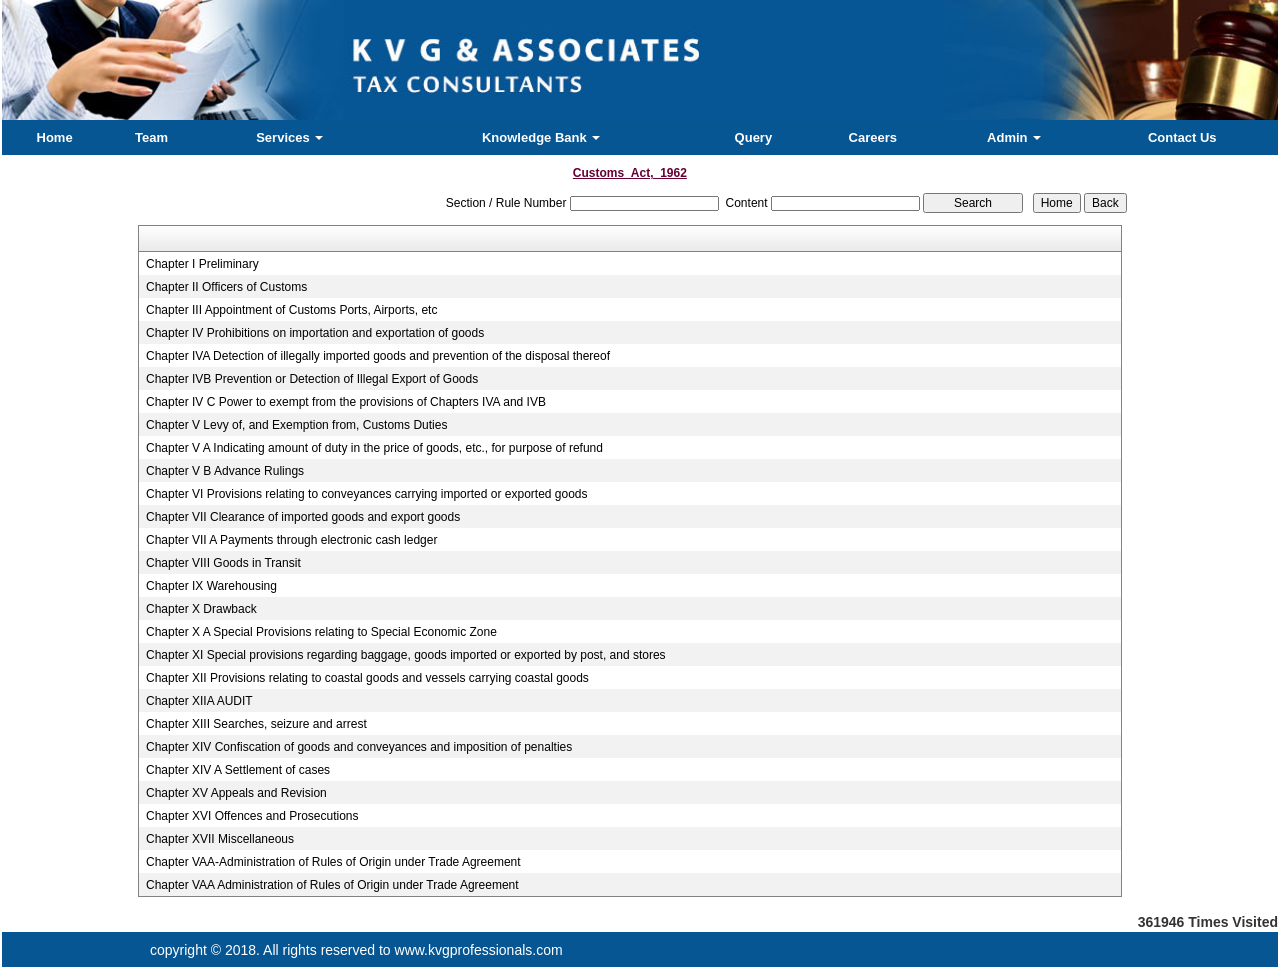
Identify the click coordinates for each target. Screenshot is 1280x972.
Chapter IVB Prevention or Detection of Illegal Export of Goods (312, 379)
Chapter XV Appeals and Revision (236, 793)
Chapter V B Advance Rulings (225, 471)
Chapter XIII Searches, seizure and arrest (256, 724)
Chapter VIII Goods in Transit (223, 563)
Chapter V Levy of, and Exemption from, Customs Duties (296, 425)
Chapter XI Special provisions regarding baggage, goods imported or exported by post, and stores (406, 655)
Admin (1014, 137)
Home (55, 137)
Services (289, 137)
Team (151, 137)
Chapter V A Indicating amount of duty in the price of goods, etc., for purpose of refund (374, 448)
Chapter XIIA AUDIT (199, 701)
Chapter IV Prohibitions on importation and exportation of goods (315, 333)
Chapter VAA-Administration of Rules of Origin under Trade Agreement (333, 862)
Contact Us (1182, 137)
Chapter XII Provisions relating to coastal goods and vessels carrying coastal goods (367, 678)
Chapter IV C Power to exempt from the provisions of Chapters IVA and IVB (346, 402)
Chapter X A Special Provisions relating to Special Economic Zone (321, 632)
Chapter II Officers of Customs (226, 287)
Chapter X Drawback (201, 609)
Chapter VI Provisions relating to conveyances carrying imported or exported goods (367, 494)
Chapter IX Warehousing (211, 586)
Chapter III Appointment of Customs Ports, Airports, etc (291, 310)
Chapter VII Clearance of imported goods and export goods (303, 517)
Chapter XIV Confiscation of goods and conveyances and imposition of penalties (359, 747)
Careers (873, 137)
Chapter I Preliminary (202, 264)
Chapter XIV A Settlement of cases (238, 770)
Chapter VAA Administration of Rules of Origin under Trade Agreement (332, 885)
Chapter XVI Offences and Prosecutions (252, 816)
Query (754, 137)
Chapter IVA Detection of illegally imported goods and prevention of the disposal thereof (378, 356)
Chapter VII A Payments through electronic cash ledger (292, 540)
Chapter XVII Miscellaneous (220, 839)
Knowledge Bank (541, 137)
